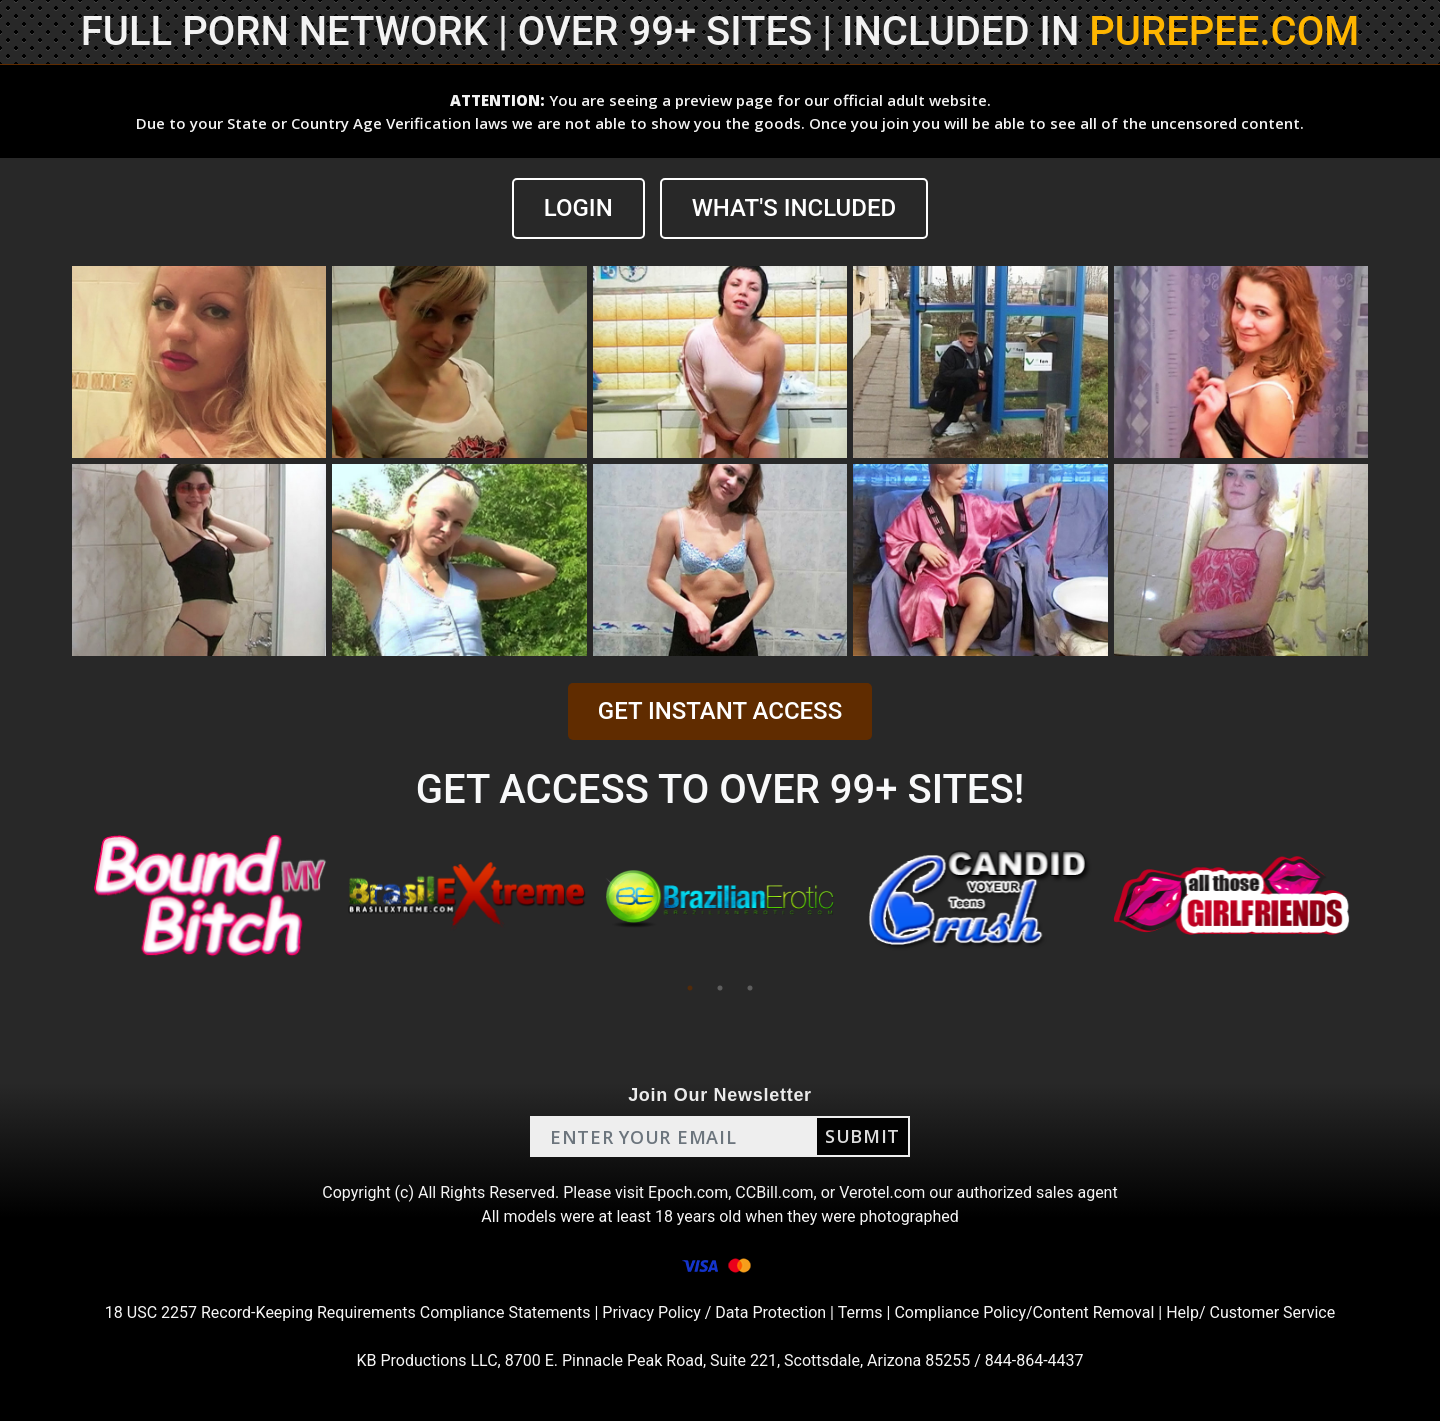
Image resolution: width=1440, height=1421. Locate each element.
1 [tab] (690, 988)
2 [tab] (720, 988)
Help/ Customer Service (1250, 1312)
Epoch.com (688, 1192)
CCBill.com (774, 1192)
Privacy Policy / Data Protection (714, 1312)
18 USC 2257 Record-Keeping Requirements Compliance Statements (348, 1312)
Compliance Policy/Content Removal (1024, 1312)
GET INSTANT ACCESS (720, 711)
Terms (860, 1312)
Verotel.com (882, 1192)
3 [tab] (750, 988)
